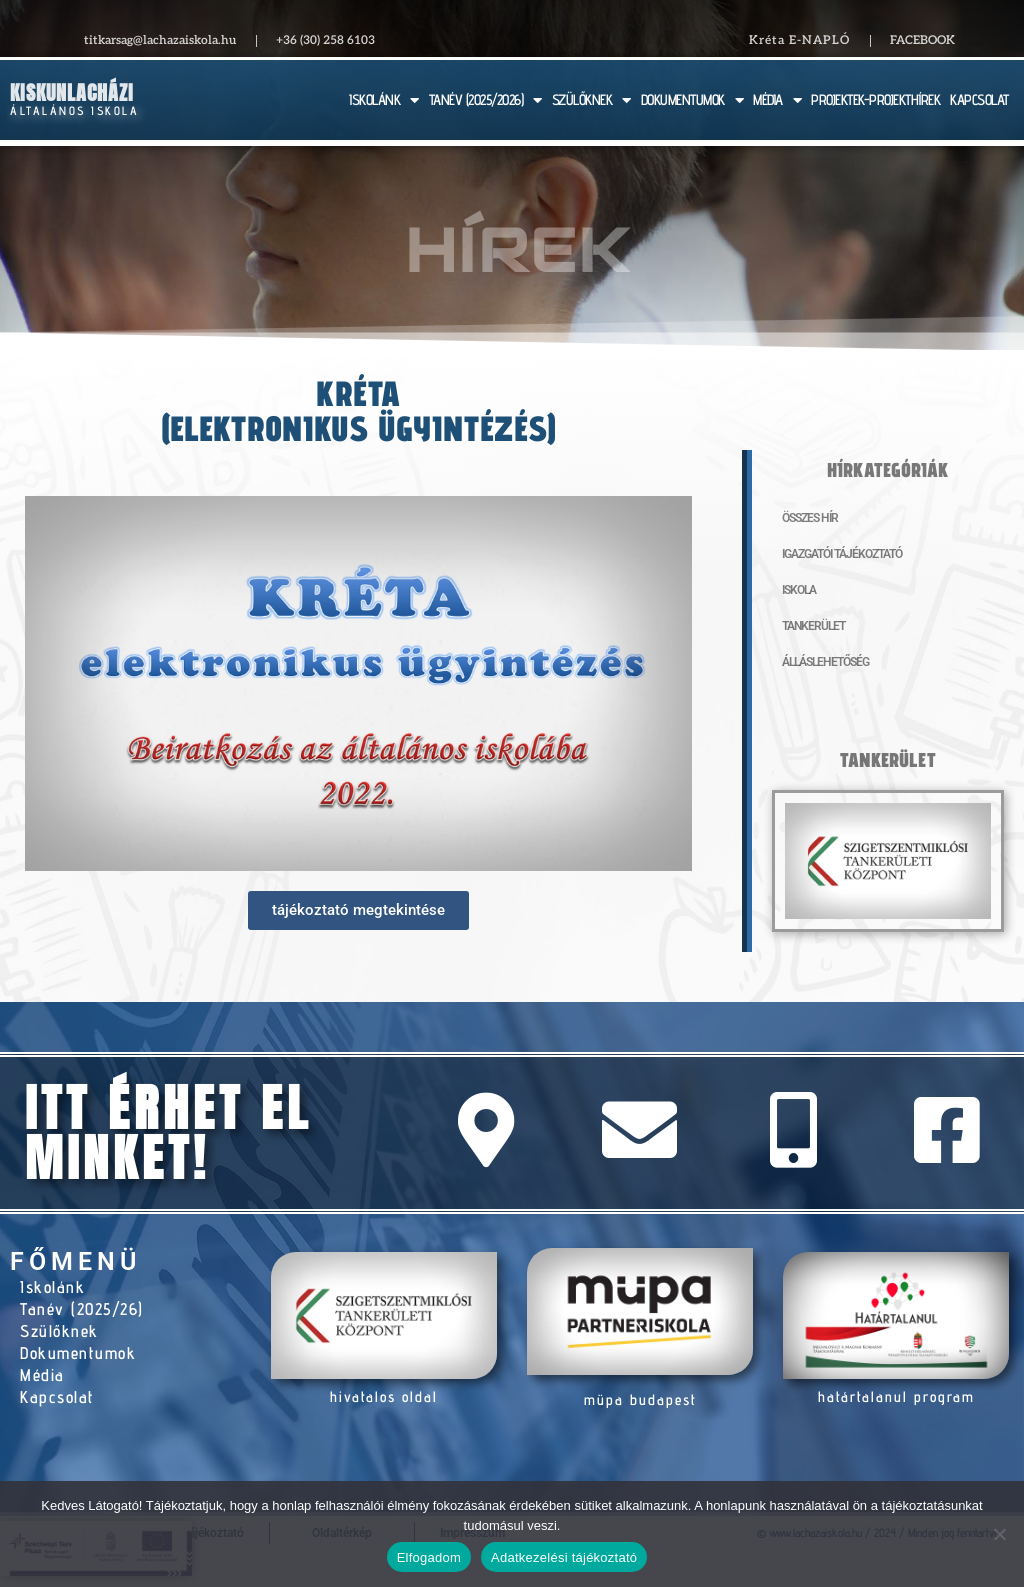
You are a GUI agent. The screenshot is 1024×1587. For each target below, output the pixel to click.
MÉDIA (777, 100)
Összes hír (810, 518)
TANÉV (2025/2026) (485, 100)
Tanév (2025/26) (82, 1309)
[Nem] (999, 1534)
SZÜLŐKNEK (591, 100)
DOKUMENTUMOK (692, 100)
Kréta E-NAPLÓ (799, 40)
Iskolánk (52, 1287)
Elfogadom (429, 1557)
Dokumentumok (78, 1353)
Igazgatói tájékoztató (842, 554)
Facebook (922, 40)
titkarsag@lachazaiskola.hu (160, 40)
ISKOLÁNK (384, 100)
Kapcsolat (57, 1397)
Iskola (799, 590)
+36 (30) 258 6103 (325, 40)
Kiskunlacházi (72, 92)
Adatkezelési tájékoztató (564, 1557)
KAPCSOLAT (979, 99)
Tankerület (813, 626)
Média (42, 1375)
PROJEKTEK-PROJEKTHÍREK (875, 99)
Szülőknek (59, 1331)
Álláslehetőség (825, 662)
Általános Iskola (74, 110)
